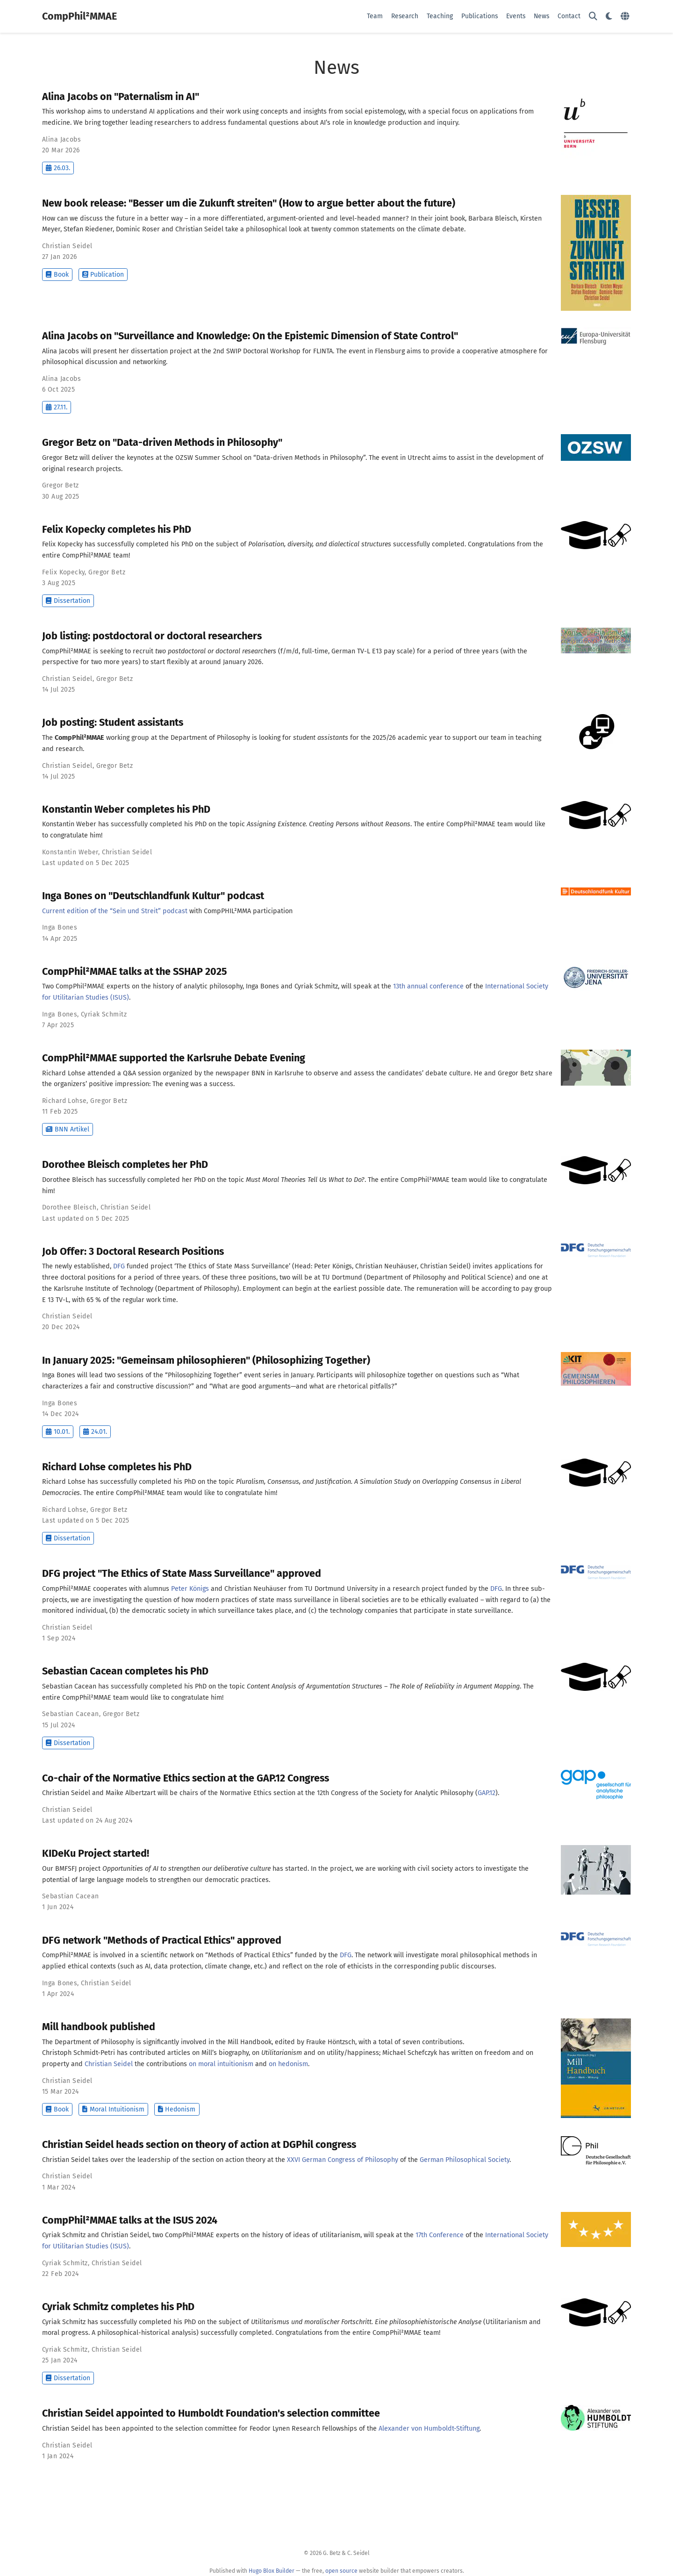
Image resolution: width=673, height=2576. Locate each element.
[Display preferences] (609, 16)
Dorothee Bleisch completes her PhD (125, 1165)
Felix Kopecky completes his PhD (116, 529)
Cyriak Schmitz (104, 1014)
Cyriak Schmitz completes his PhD (118, 2307)
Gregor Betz (60, 485)
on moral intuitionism (221, 2064)
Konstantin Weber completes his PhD (126, 809)
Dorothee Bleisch (69, 1207)
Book (57, 275)
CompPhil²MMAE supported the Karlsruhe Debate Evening (173, 1058)
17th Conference (439, 2235)
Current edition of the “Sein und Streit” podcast (114, 911)
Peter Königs (190, 1589)
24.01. (95, 1432)
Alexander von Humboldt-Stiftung (429, 2429)
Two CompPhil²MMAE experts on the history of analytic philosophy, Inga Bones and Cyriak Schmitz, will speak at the (217, 986)
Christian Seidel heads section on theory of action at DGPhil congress (199, 2145)
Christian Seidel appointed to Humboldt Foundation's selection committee (211, 2413)
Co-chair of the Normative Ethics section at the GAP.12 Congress (185, 1778)
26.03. (58, 168)
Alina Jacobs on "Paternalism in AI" (120, 97)
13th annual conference (428, 986)
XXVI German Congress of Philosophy (342, 2160)
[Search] (593, 16)
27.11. (56, 407)
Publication (103, 275)
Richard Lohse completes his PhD (117, 1467)
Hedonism (177, 2109)
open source (341, 2571)
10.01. (58, 1432)
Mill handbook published (98, 2027)
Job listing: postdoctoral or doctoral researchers (152, 636)
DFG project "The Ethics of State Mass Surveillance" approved (181, 1573)
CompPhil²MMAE (79, 16)
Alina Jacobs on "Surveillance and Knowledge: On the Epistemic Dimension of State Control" (250, 336)
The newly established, (77, 1266)
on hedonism (288, 2064)
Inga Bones (59, 927)
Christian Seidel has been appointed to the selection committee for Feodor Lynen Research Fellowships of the (210, 2429)
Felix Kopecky (63, 572)
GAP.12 (486, 1793)
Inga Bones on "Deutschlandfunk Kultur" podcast (153, 896)
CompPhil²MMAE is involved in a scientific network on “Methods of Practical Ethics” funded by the (191, 1955)
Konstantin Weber (70, 852)
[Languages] (626, 16)
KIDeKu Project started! (95, 1853)
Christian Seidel (67, 246)
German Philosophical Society (464, 2160)
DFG (119, 1266)
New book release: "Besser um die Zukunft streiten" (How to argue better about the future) (248, 203)
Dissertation (68, 601)
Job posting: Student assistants (112, 722)
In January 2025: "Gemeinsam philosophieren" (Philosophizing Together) (206, 1360)
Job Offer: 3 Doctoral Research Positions (133, 1251)
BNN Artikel (67, 1129)
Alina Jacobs (61, 139)
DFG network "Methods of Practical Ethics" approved (161, 1940)
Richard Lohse (64, 1101)
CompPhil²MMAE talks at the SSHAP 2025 (134, 972)
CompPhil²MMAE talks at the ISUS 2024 (129, 2220)
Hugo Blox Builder (271, 2571)
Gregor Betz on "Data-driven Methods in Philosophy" (162, 442)
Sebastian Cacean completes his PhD (125, 1671)
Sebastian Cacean (70, 1714)
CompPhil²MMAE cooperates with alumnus (106, 1589)
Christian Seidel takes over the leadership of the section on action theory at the (164, 2160)
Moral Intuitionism (113, 2109)
